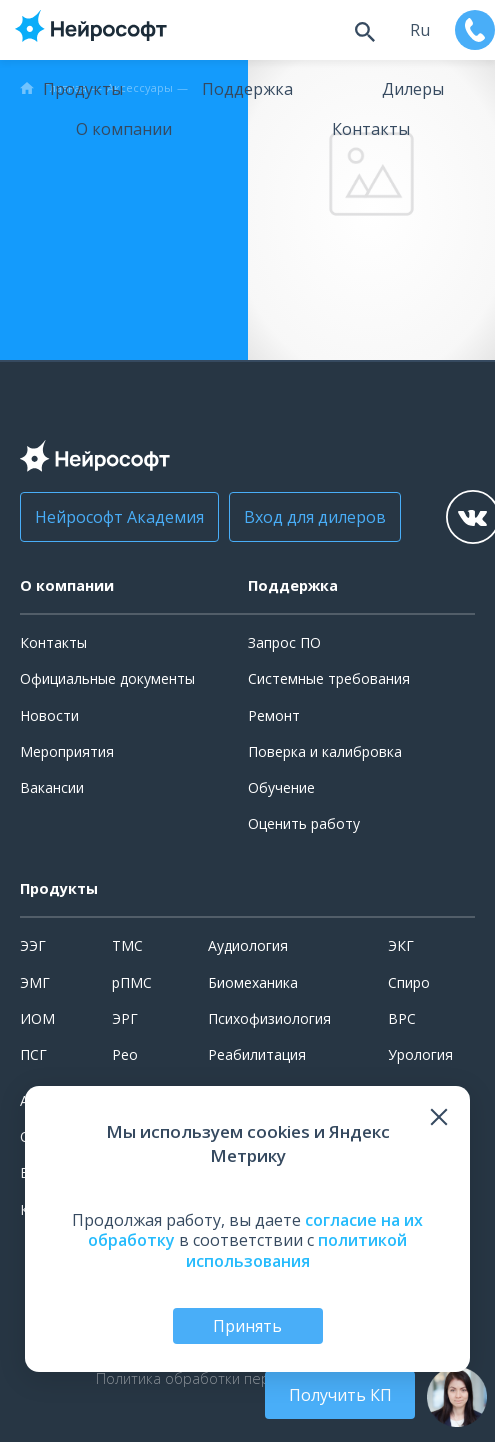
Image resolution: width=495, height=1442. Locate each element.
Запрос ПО (284, 642)
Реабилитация (257, 1054)
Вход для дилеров (315, 517)
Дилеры (413, 89)
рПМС (132, 982)
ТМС (127, 945)
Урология (420, 1054)
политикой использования (297, 1250)
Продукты (83, 89)
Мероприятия (67, 751)
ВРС (402, 1018)
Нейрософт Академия (119, 517)
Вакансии (52, 787)
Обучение (281, 787)
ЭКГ (401, 945)
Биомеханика (253, 982)
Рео (125, 1054)
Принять (247, 1326)
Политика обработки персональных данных (248, 1379)
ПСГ (33, 1054)
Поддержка (247, 89)
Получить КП (340, 1395)
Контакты (371, 129)
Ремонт (274, 715)
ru (420, 30)
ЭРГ (125, 1018)
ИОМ (37, 1018)
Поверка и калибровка (325, 751)
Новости (49, 715)
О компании (124, 129)
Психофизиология (269, 1018)
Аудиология (248, 945)
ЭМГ (35, 982)
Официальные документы (107, 678)
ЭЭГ (33, 945)
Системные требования (329, 678)
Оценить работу (304, 823)
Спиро (409, 982)
